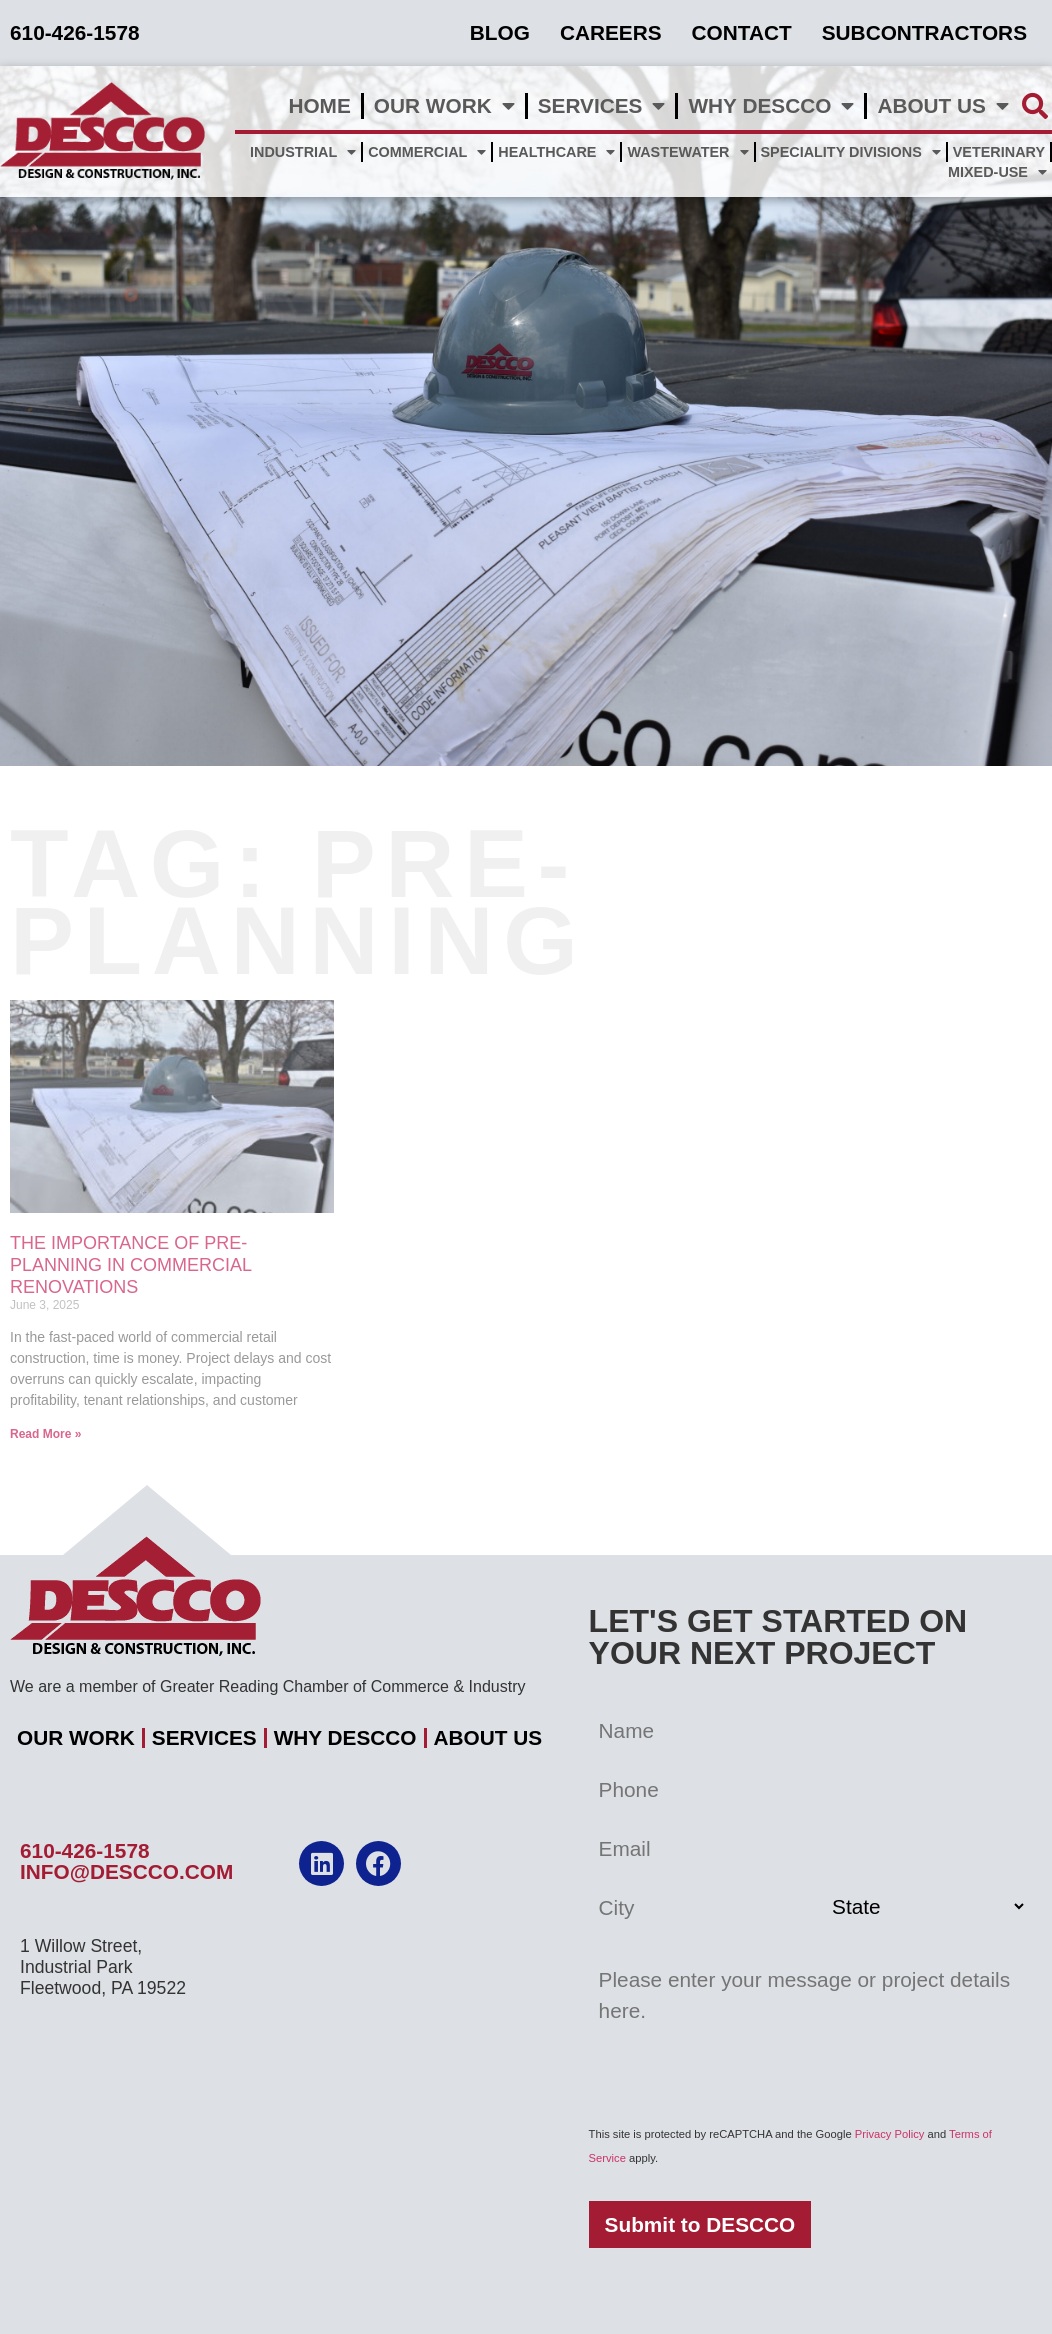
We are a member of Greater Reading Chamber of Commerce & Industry (267, 1686)
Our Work (444, 106)
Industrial (303, 152)
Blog (500, 32)
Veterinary (999, 152)
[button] (1035, 105)
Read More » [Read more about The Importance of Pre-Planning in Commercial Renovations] (45, 1434)
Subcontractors (924, 32)
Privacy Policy (890, 2134)
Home (319, 105)
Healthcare (556, 152)
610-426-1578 (85, 1850)
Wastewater (687, 152)
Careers (611, 32)
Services (602, 106)
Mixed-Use (997, 172)
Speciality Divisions (851, 152)
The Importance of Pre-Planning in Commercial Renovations (130, 1264)
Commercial (427, 152)
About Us (943, 106)
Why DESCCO (771, 106)
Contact (742, 32)
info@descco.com (126, 1871)
